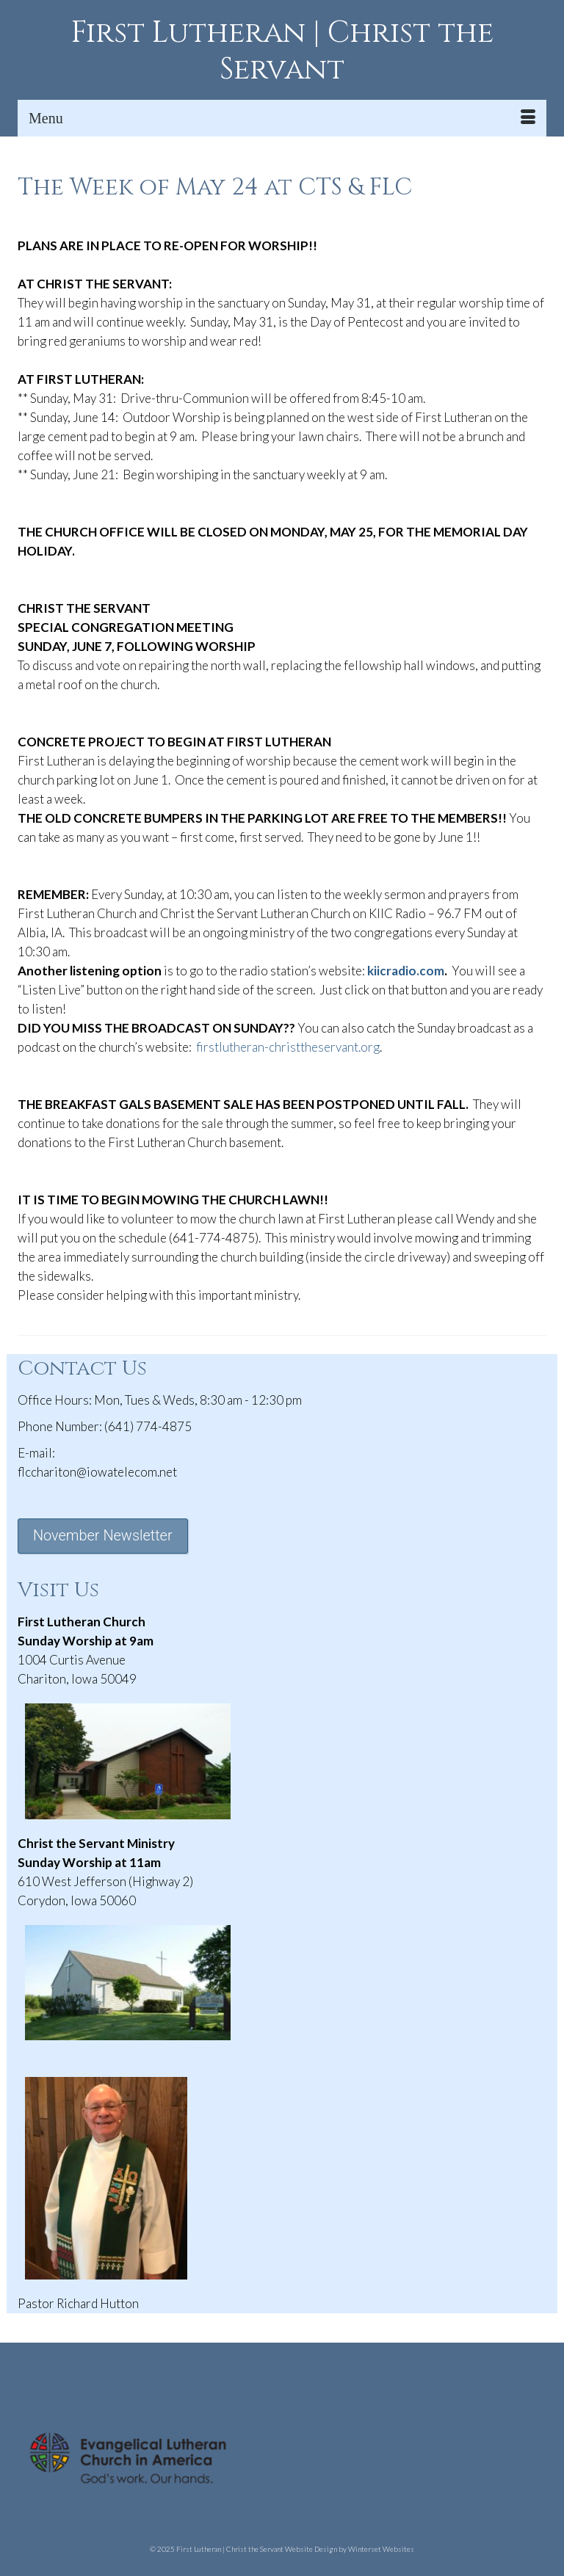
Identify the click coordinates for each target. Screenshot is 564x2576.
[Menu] (282, 118)
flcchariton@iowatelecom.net (97, 1472)
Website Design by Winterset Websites (349, 2548)
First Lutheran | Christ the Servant (282, 51)
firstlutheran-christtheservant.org (288, 1047)
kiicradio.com (405, 970)
